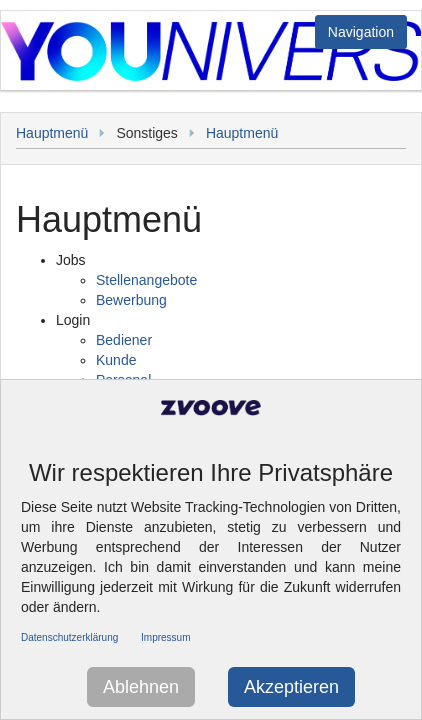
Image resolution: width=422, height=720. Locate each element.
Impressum (165, 637)
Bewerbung (131, 300)
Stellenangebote (146, 280)
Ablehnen (141, 687)
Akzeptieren (291, 687)
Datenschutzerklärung (69, 637)
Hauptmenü (52, 133)
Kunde (116, 360)
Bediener (124, 340)
